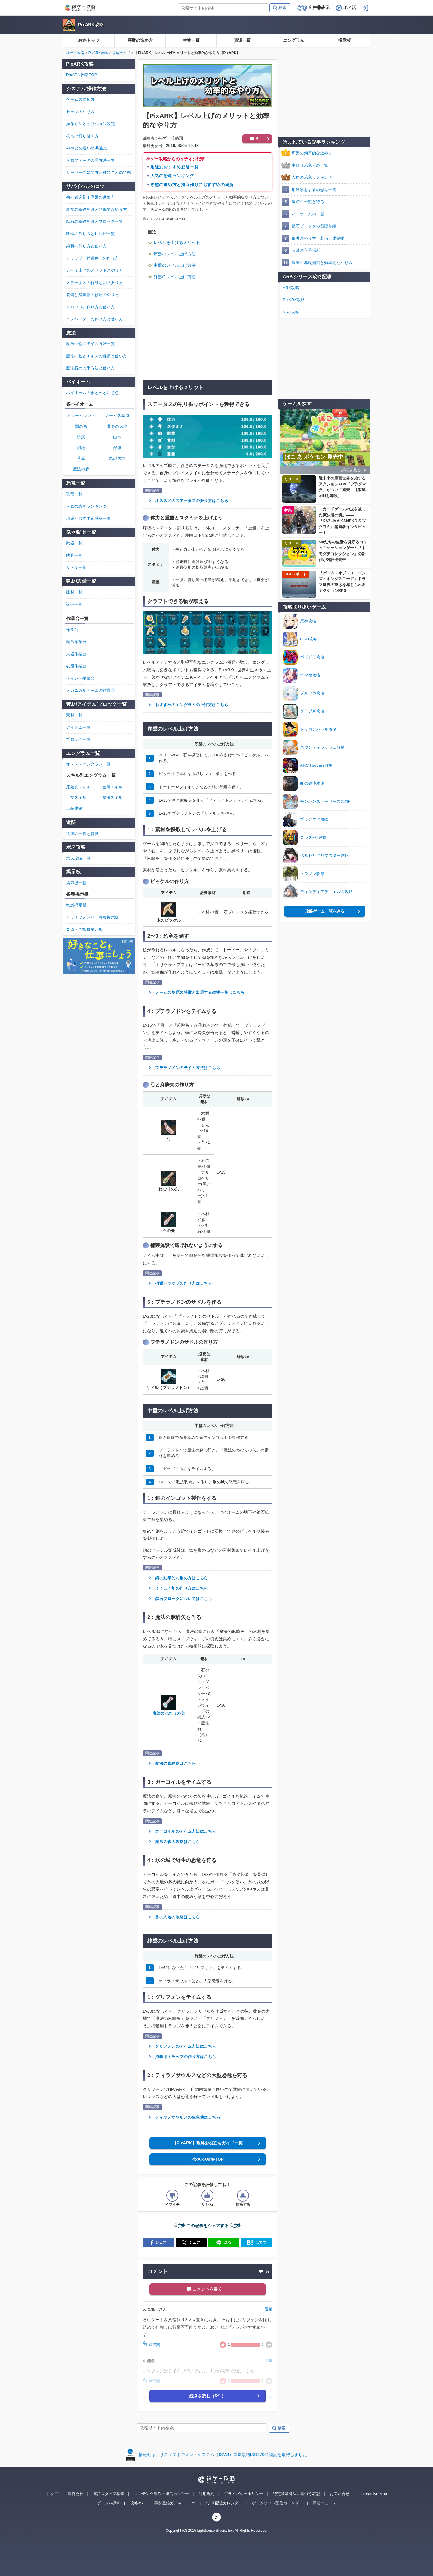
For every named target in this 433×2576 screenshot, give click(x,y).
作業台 (72, 629)
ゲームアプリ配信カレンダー (217, 2503)
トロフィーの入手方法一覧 (90, 160)
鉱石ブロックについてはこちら (183, 1598)
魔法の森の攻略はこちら (177, 1841)
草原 (81, 458)
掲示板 (344, 40)
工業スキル (76, 797)
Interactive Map (373, 2493)
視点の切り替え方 (82, 136)
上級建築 (74, 808)
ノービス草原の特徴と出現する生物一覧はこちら (199, 992)
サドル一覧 (76, 567)
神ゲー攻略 (75, 53)
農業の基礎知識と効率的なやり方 (322, 262)
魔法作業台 (76, 641)
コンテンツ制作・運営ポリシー (161, 2493)
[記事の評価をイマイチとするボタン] (172, 2196)
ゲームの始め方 (80, 99)
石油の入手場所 (306, 250)
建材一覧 (74, 592)
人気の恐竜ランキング (172, 175)
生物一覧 (191, 40)
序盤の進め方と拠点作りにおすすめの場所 (192, 184)
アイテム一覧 (78, 727)
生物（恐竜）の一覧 (310, 165)
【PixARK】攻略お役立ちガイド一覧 (207, 2143)
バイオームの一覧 (308, 214)
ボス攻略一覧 (78, 858)
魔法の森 (81, 469)
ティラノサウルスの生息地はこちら (187, 2117)
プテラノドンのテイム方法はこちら (187, 1068)
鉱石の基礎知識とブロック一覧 (94, 221)
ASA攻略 (291, 312)
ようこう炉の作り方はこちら (181, 1588)
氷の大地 (117, 458)
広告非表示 (319, 7)
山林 (117, 437)
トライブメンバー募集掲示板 (92, 917)
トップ (52, 2493)
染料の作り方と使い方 (86, 246)
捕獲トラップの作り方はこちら (183, 1283)
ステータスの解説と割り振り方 (94, 282)
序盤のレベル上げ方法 (175, 253)
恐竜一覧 (74, 494)
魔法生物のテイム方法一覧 (90, 343)
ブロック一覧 (78, 739)
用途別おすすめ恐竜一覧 (174, 167)
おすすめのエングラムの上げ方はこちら (191, 705)
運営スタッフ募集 (108, 2493)
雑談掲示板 (76, 905)
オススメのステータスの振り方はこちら (191, 500)
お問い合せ (339, 2493)
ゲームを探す (108, 2503)
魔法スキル (112, 797)
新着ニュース (324, 2503)
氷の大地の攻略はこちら (177, 1917)
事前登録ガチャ (168, 2503)
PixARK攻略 (91, 24)
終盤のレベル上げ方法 (175, 276)
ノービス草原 (117, 415)
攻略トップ (89, 40)
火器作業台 (76, 654)
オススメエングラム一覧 (88, 764)
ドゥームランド (81, 415)
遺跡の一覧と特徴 (308, 201)
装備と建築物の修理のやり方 (92, 294)
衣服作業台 (76, 666)
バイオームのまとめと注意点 (92, 392)
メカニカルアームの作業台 (90, 690)
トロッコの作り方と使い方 (90, 307)
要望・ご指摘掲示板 (84, 929)
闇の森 (81, 426)
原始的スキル (78, 787)
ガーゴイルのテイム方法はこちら (185, 1831)
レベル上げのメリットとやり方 (94, 270)
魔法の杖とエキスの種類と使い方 (96, 356)
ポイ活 (349, 7)
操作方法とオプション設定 (90, 124)
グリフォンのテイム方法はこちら (185, 2046)
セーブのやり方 (80, 111)
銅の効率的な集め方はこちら (181, 1578)
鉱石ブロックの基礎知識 (314, 226)
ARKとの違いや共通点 (86, 148)
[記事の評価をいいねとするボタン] (207, 2196)
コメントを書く (207, 2289)
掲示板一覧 (76, 883)
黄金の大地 (117, 426)
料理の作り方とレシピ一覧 (90, 234)
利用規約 (206, 2493)
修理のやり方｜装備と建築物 (318, 238)
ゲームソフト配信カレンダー (277, 2503)
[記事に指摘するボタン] (243, 2196)
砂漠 (81, 437)
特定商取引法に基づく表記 (296, 2493)
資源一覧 (242, 40)
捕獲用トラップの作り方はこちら (185, 2056)
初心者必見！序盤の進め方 (90, 197)
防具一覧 (74, 555)
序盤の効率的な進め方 (312, 153)
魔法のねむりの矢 (168, 1713)
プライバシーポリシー (243, 2493)
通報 (268, 2309)
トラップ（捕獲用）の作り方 (92, 258)
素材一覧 (74, 715)
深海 (117, 447)
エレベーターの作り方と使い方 (94, 319)
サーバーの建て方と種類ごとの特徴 (98, 172)
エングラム (293, 40)
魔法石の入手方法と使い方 (90, 368)
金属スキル (112, 787)
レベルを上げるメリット (177, 242)
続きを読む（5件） (207, 2395)
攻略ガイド (121, 53)
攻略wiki (137, 2503)
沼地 (81, 447)
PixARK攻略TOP (207, 2159)
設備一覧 (74, 604)
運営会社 (75, 2493)
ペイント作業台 (80, 678)
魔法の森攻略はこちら (175, 1763)
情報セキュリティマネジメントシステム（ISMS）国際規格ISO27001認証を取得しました (223, 2454)
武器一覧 (74, 543)
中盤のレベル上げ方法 (175, 265)
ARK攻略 (291, 287)
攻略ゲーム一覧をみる (324, 911)
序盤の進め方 (140, 40)
